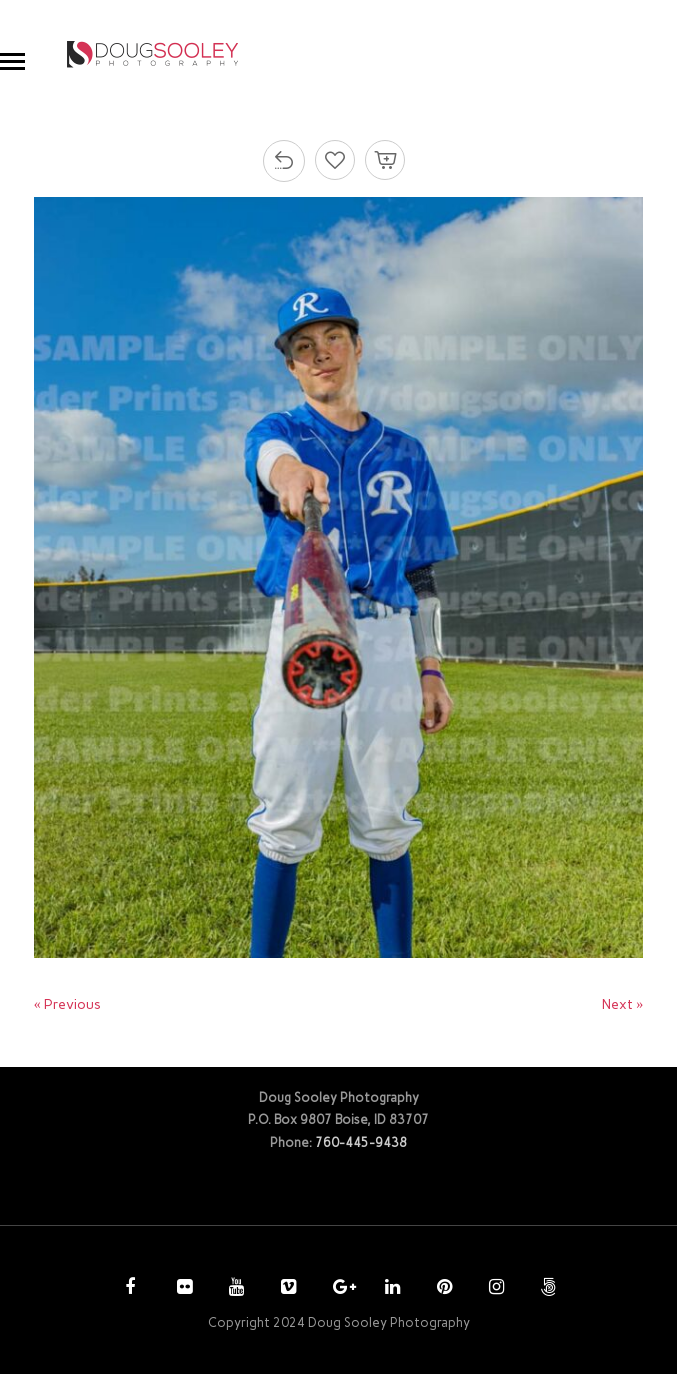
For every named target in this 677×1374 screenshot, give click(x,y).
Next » (622, 1004)
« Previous (67, 1004)
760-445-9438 (361, 1142)
